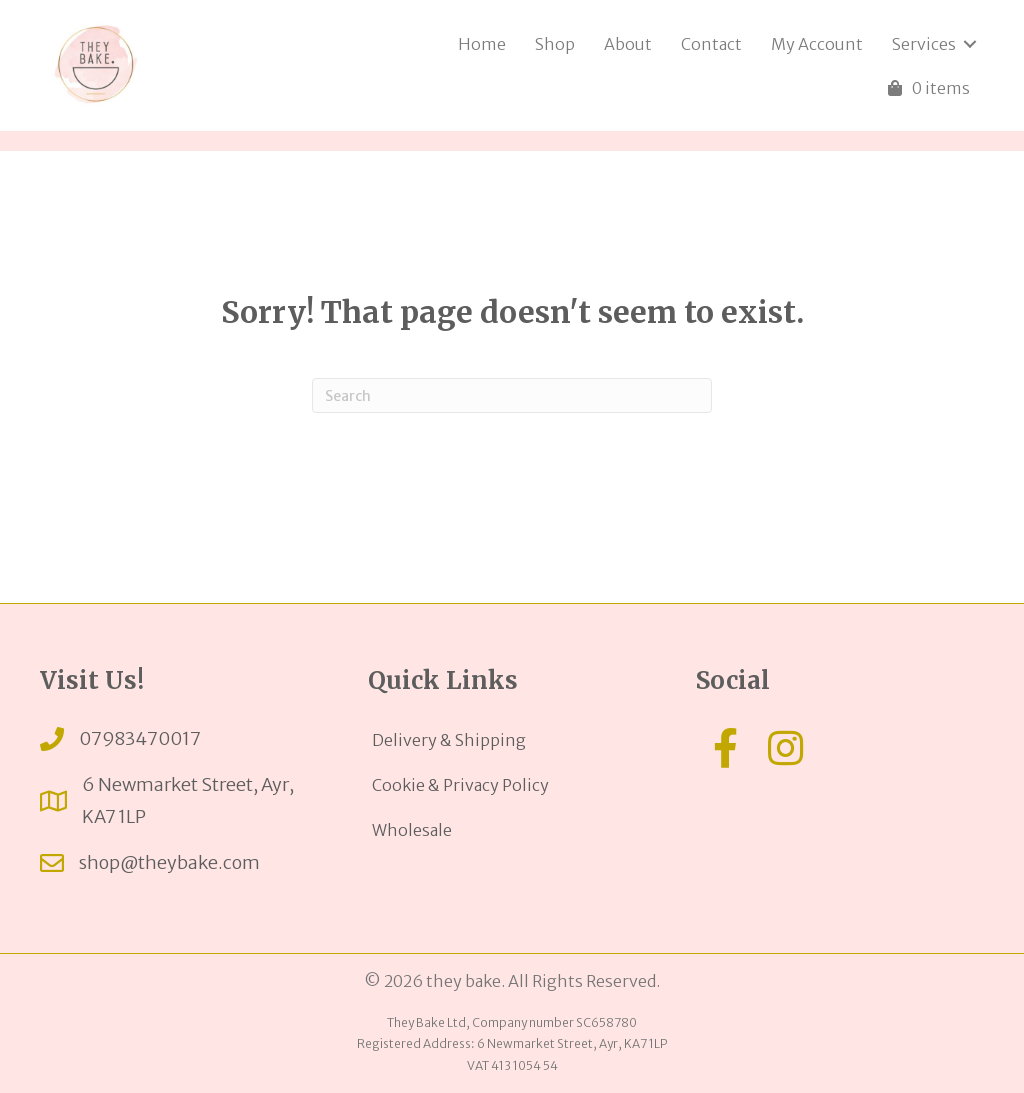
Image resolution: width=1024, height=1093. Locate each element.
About (628, 44)
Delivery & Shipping (449, 740)
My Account (817, 44)
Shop (555, 44)
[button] (726, 748)
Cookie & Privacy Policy (460, 785)
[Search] (512, 395)
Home (482, 44)
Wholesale (412, 830)
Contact (711, 44)
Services (924, 44)
